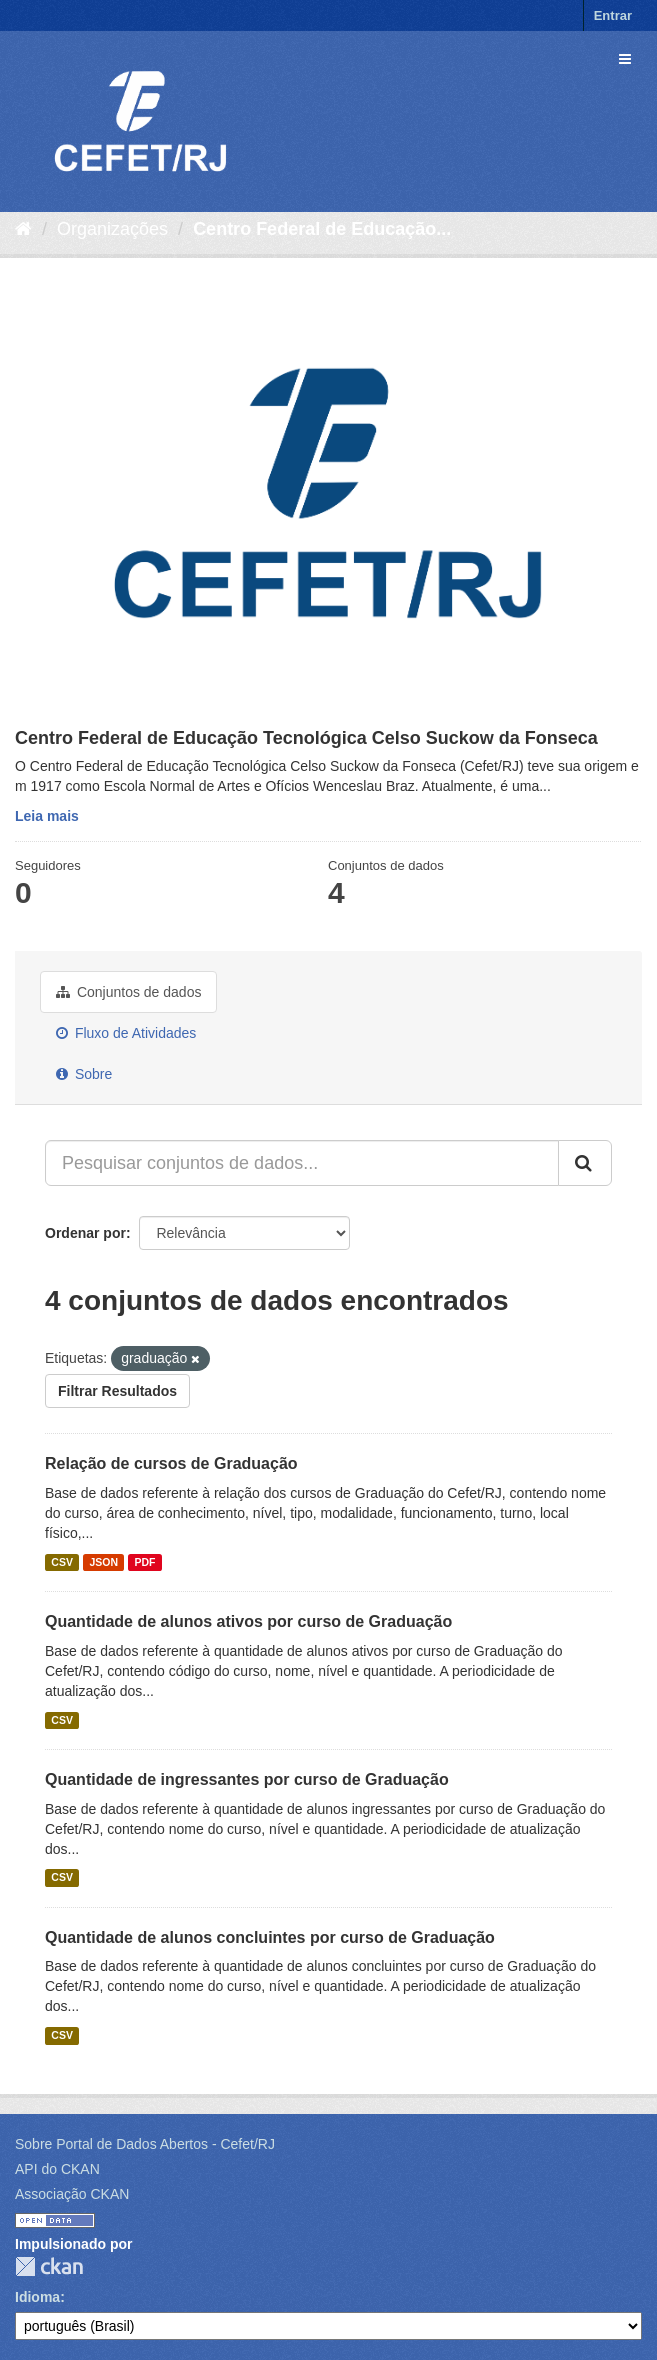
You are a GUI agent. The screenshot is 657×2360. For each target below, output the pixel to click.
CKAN (49, 2266)
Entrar (613, 15)
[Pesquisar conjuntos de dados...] (302, 1163)
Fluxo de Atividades (126, 1033)
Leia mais (47, 816)
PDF (144, 1562)
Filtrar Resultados (117, 1391)
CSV (62, 1562)
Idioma (37, 2297)
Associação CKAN (72, 2194)
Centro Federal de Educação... (322, 229)
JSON (103, 1562)
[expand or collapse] (625, 59)
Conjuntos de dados (128, 992)
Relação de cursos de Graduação (171, 1463)
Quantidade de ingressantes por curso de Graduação (247, 1779)
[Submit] (585, 1163)
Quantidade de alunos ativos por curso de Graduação (248, 1621)
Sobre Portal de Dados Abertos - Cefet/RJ (145, 2144)
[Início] (23, 229)
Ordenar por (85, 1233)
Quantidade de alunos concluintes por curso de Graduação (270, 1937)
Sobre (84, 1074)
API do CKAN (57, 2169)
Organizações (112, 229)
